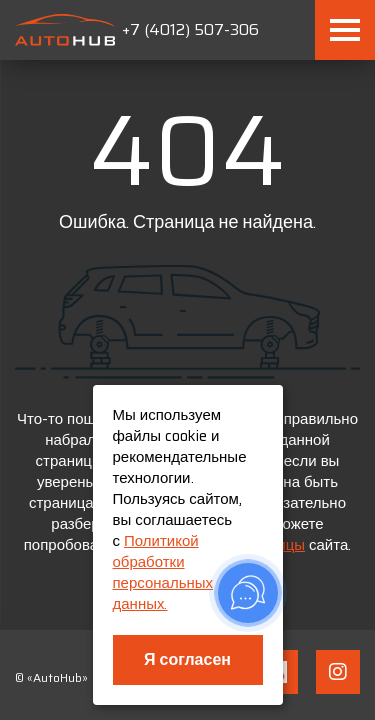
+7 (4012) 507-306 (190, 29)
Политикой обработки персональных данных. (163, 572)
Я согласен (187, 659)
